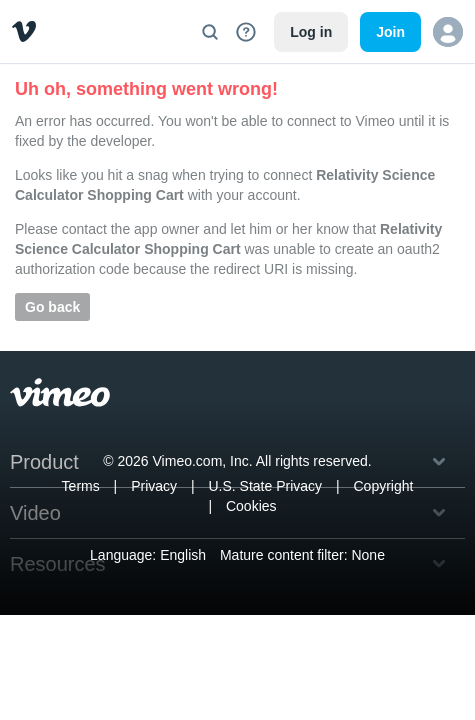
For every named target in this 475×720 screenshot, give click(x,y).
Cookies (251, 506)
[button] (448, 32)
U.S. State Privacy (265, 486)
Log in (311, 32)
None (367, 555)
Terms (81, 486)
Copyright (383, 486)
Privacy (154, 486)
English (183, 555)
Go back (52, 307)
